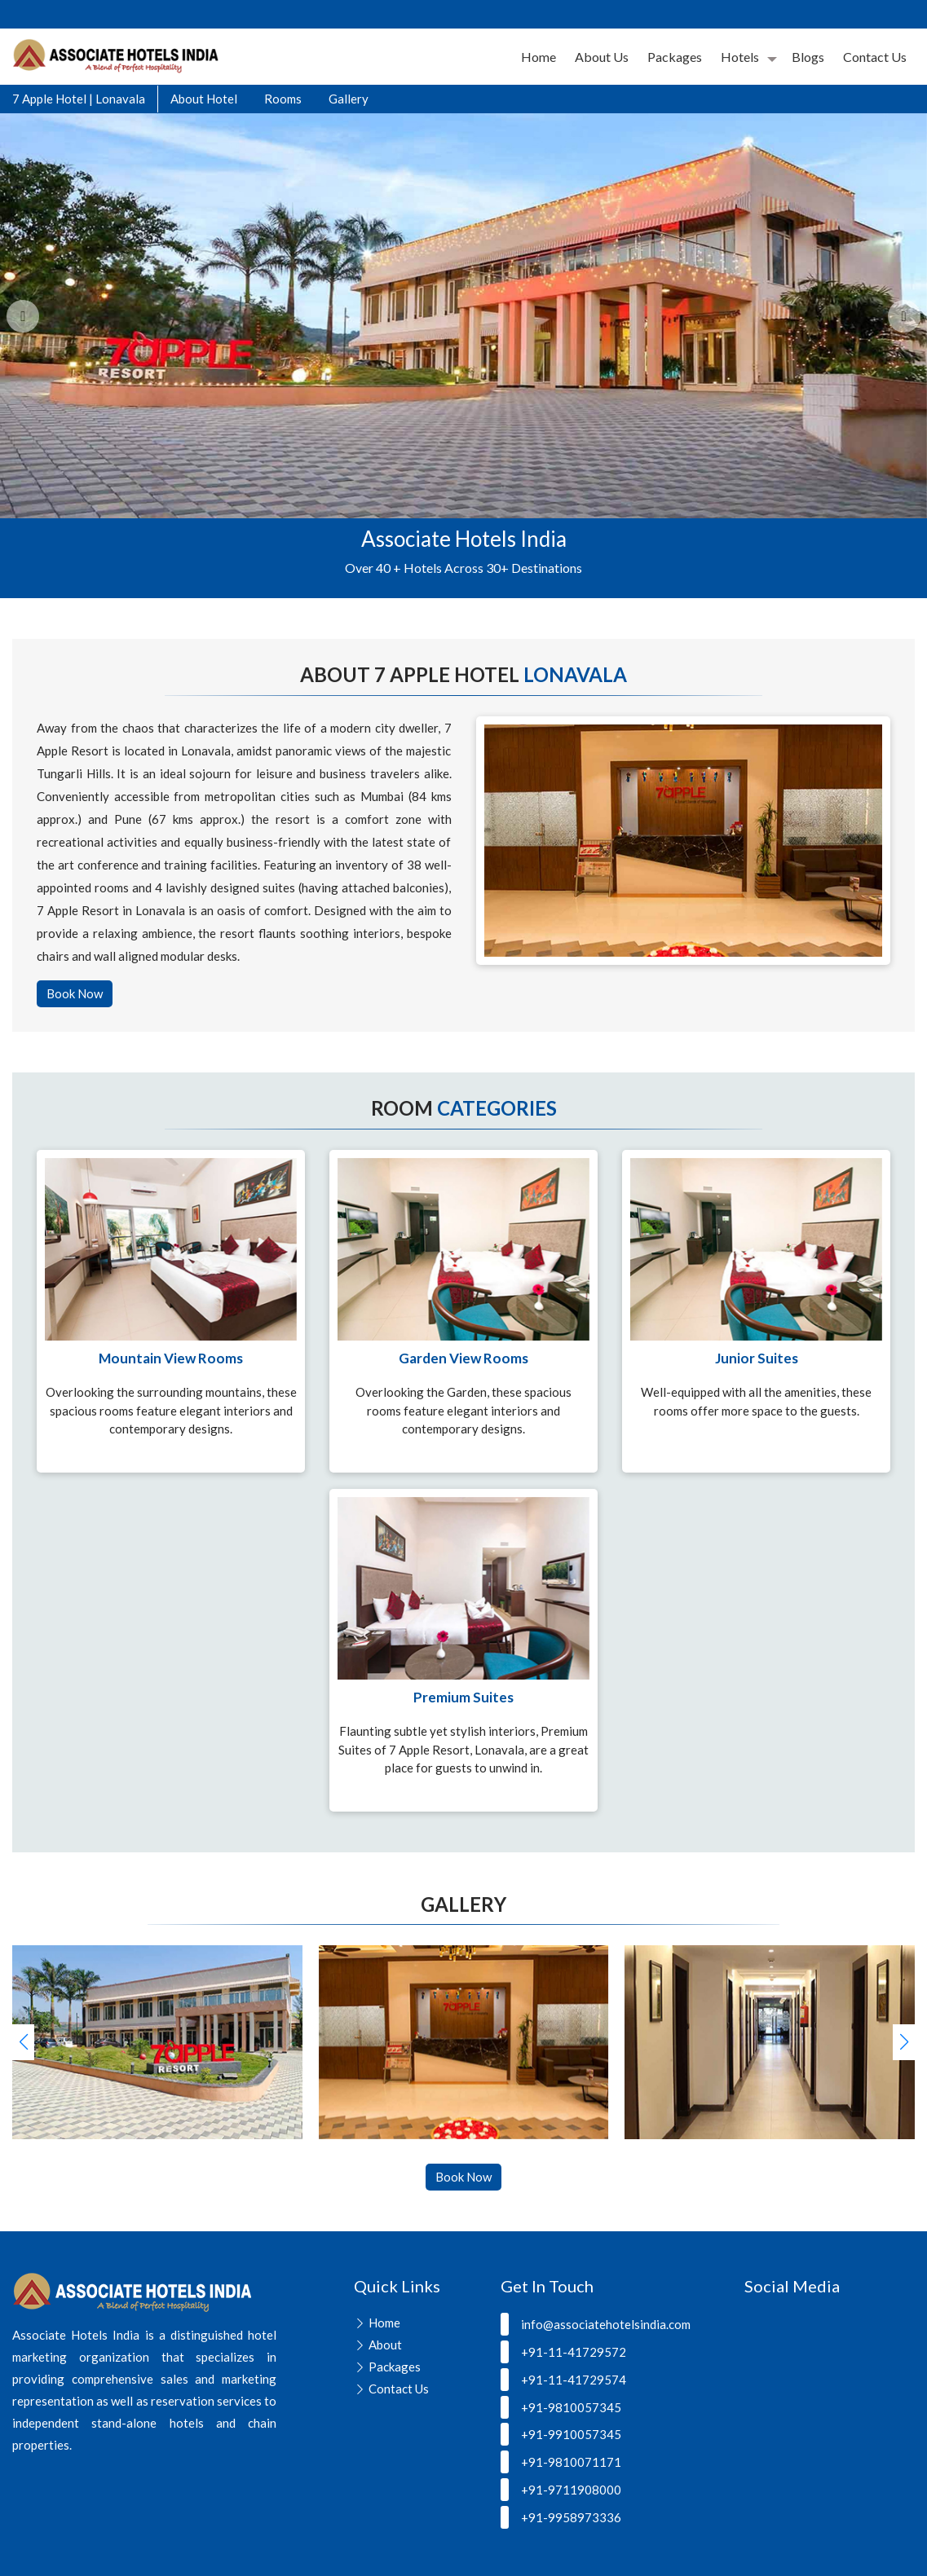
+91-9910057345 (561, 2434)
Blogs (808, 56)
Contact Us (875, 56)
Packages (674, 56)
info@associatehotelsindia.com (596, 2324)
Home (538, 56)
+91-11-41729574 (563, 2379)
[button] (904, 2042)
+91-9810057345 (561, 2407)
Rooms (283, 98)
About (385, 2344)
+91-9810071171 (561, 2462)
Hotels (740, 56)
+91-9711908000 (561, 2489)
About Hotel (203, 98)
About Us (602, 56)
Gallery (349, 98)
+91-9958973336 (561, 2517)
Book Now (74, 993)
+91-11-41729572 (563, 2352)
